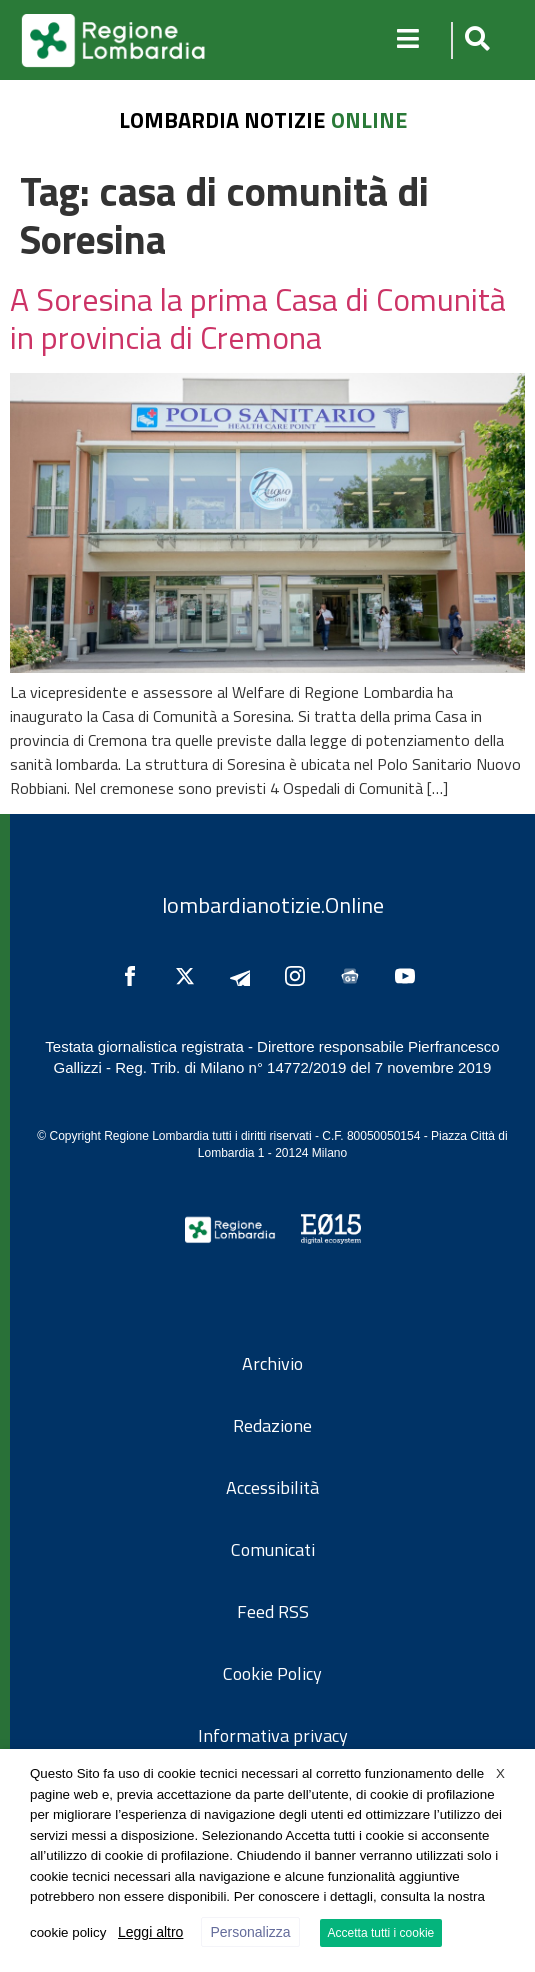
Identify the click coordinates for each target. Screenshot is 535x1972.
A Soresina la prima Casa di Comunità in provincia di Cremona (258, 318)
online (369, 120)
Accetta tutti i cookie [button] (381, 1933)
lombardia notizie (222, 120)
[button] (474, 40)
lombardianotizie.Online (273, 905)
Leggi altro (150, 1932)
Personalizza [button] (250, 1932)
